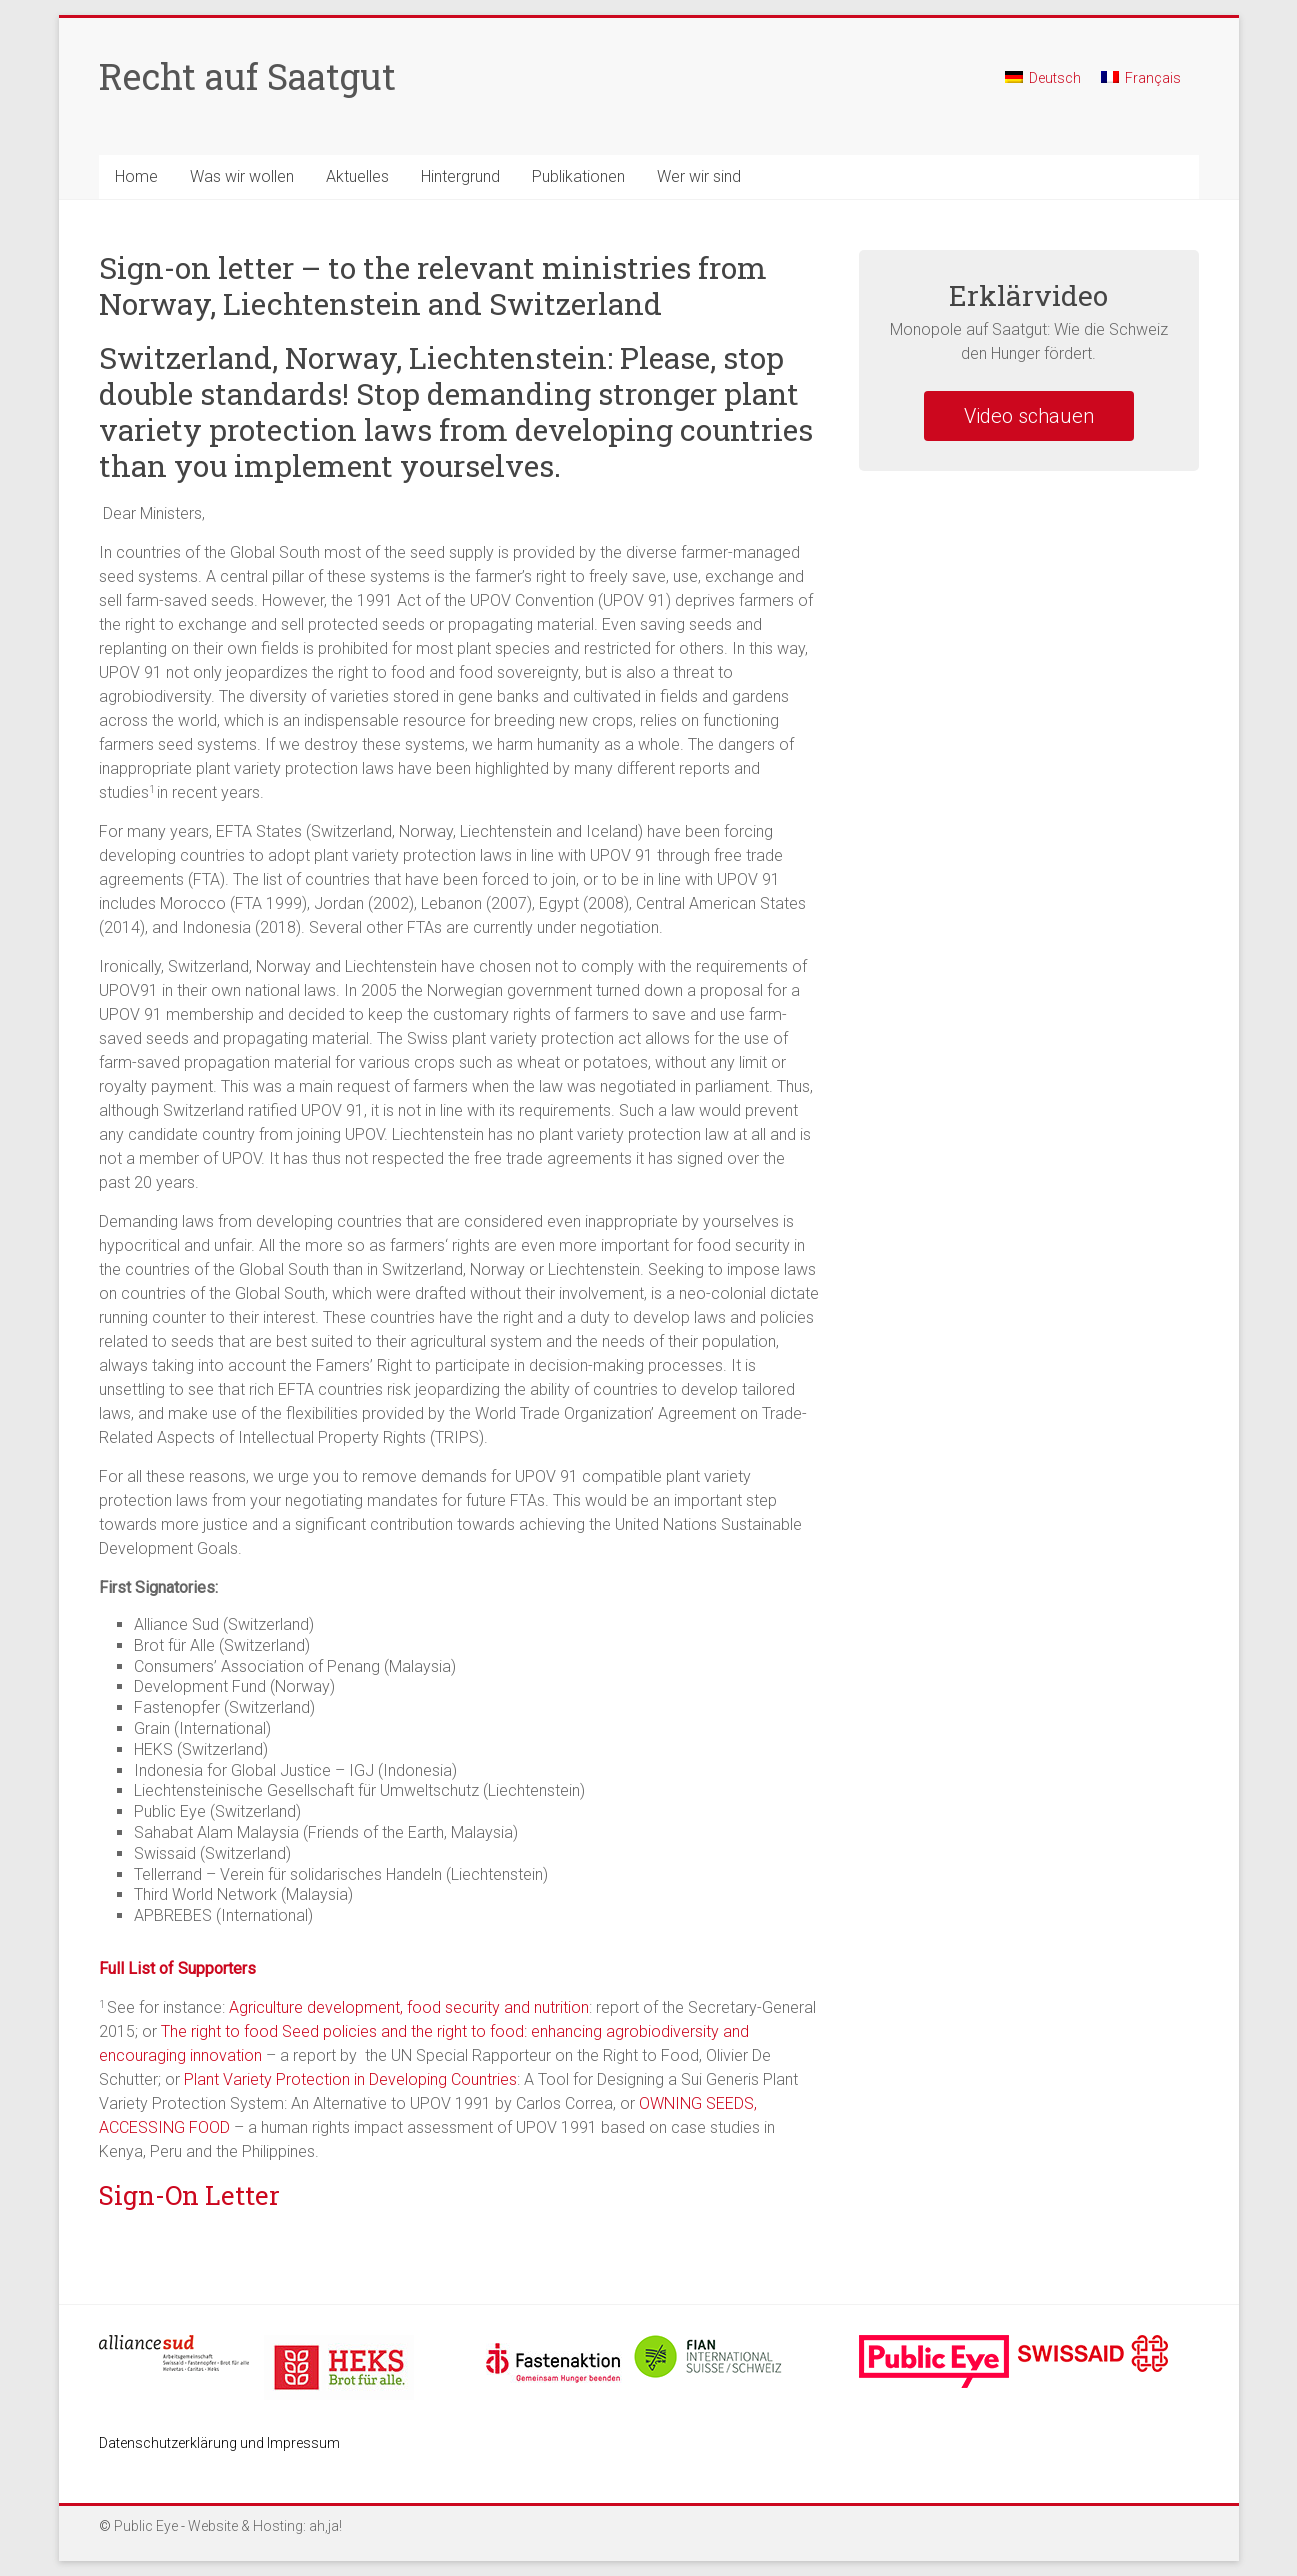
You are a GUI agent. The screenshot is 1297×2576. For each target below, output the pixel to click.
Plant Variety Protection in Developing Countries (350, 2079)
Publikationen (578, 176)
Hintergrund (460, 176)
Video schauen (1029, 416)
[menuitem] (1043, 86)
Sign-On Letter (189, 2195)
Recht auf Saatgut (247, 76)
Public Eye (146, 2526)
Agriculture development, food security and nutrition (409, 2007)
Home (136, 176)
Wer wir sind (699, 176)
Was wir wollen (242, 176)
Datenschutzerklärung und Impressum (219, 2443)
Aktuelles (357, 176)
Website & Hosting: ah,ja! (265, 2526)
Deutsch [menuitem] (1055, 78)
